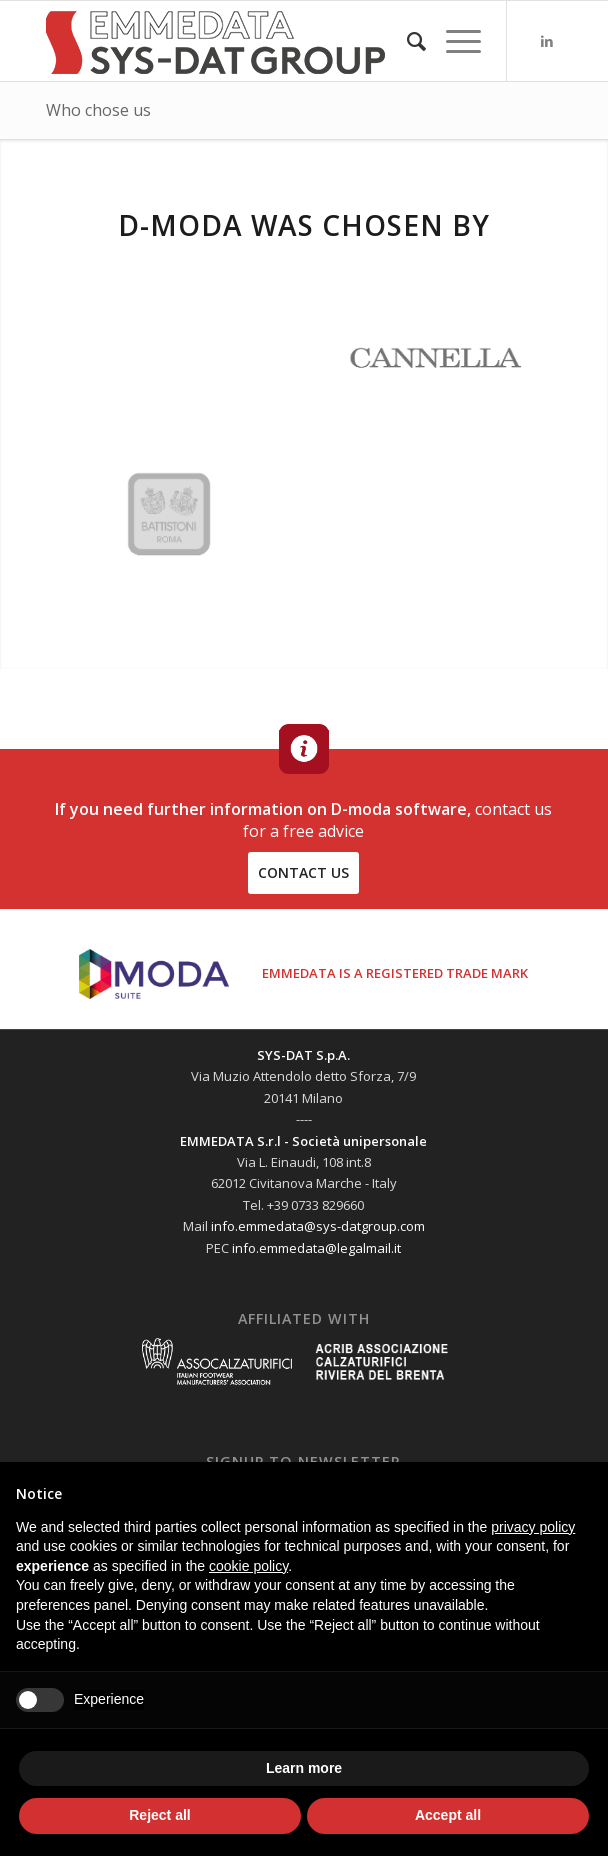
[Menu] (453, 41)
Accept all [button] (448, 1815)
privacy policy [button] (533, 1527)
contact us (303, 872)
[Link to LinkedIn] (547, 41)
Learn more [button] (304, 1768)
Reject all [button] (159, 1815)
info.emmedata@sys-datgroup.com (318, 1226)
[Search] (406, 41)
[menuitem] (406, 41)
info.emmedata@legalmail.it (316, 1248)
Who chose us (98, 110)
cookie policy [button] (248, 1566)
